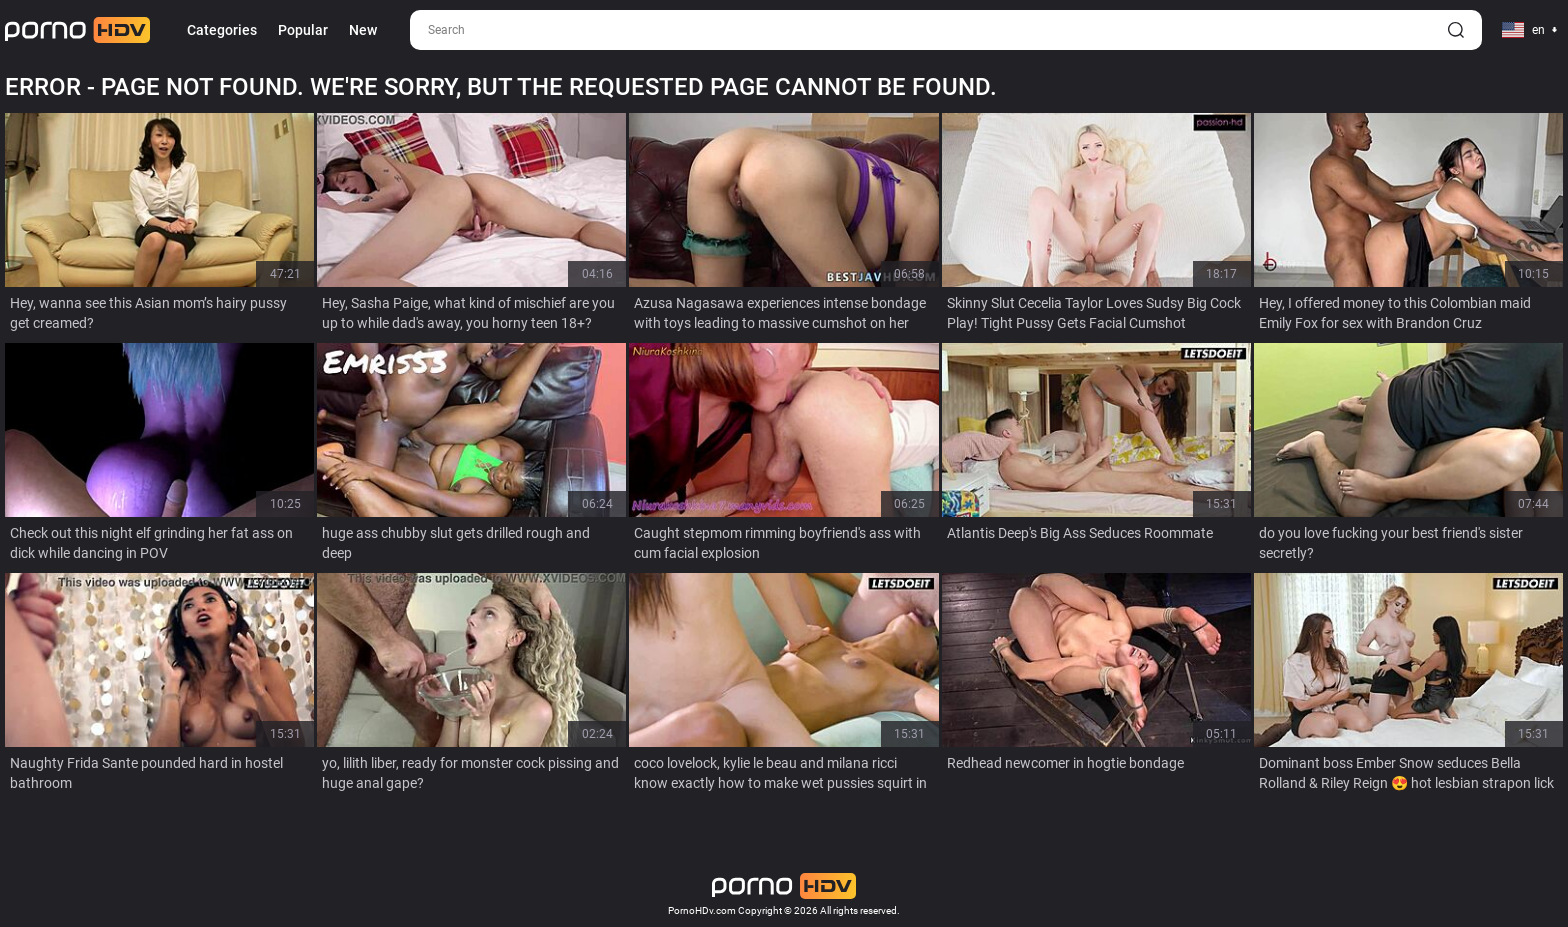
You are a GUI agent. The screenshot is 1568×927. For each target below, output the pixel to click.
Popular (303, 30)
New (363, 30)
